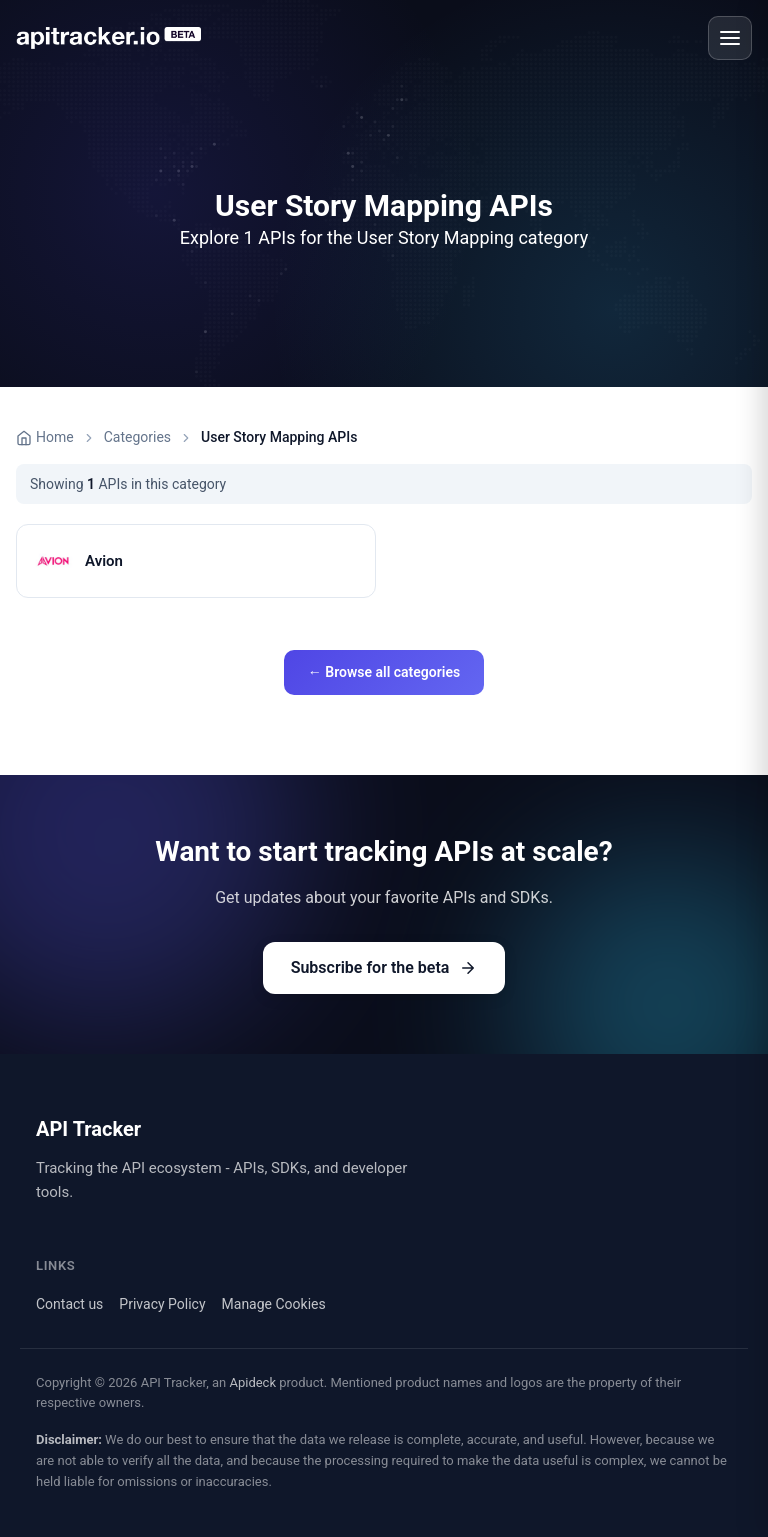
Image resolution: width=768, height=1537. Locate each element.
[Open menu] (730, 38)
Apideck (252, 1382)
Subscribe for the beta (384, 967)
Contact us (69, 1304)
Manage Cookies (274, 1304)
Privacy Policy (162, 1304)
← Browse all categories (384, 672)
